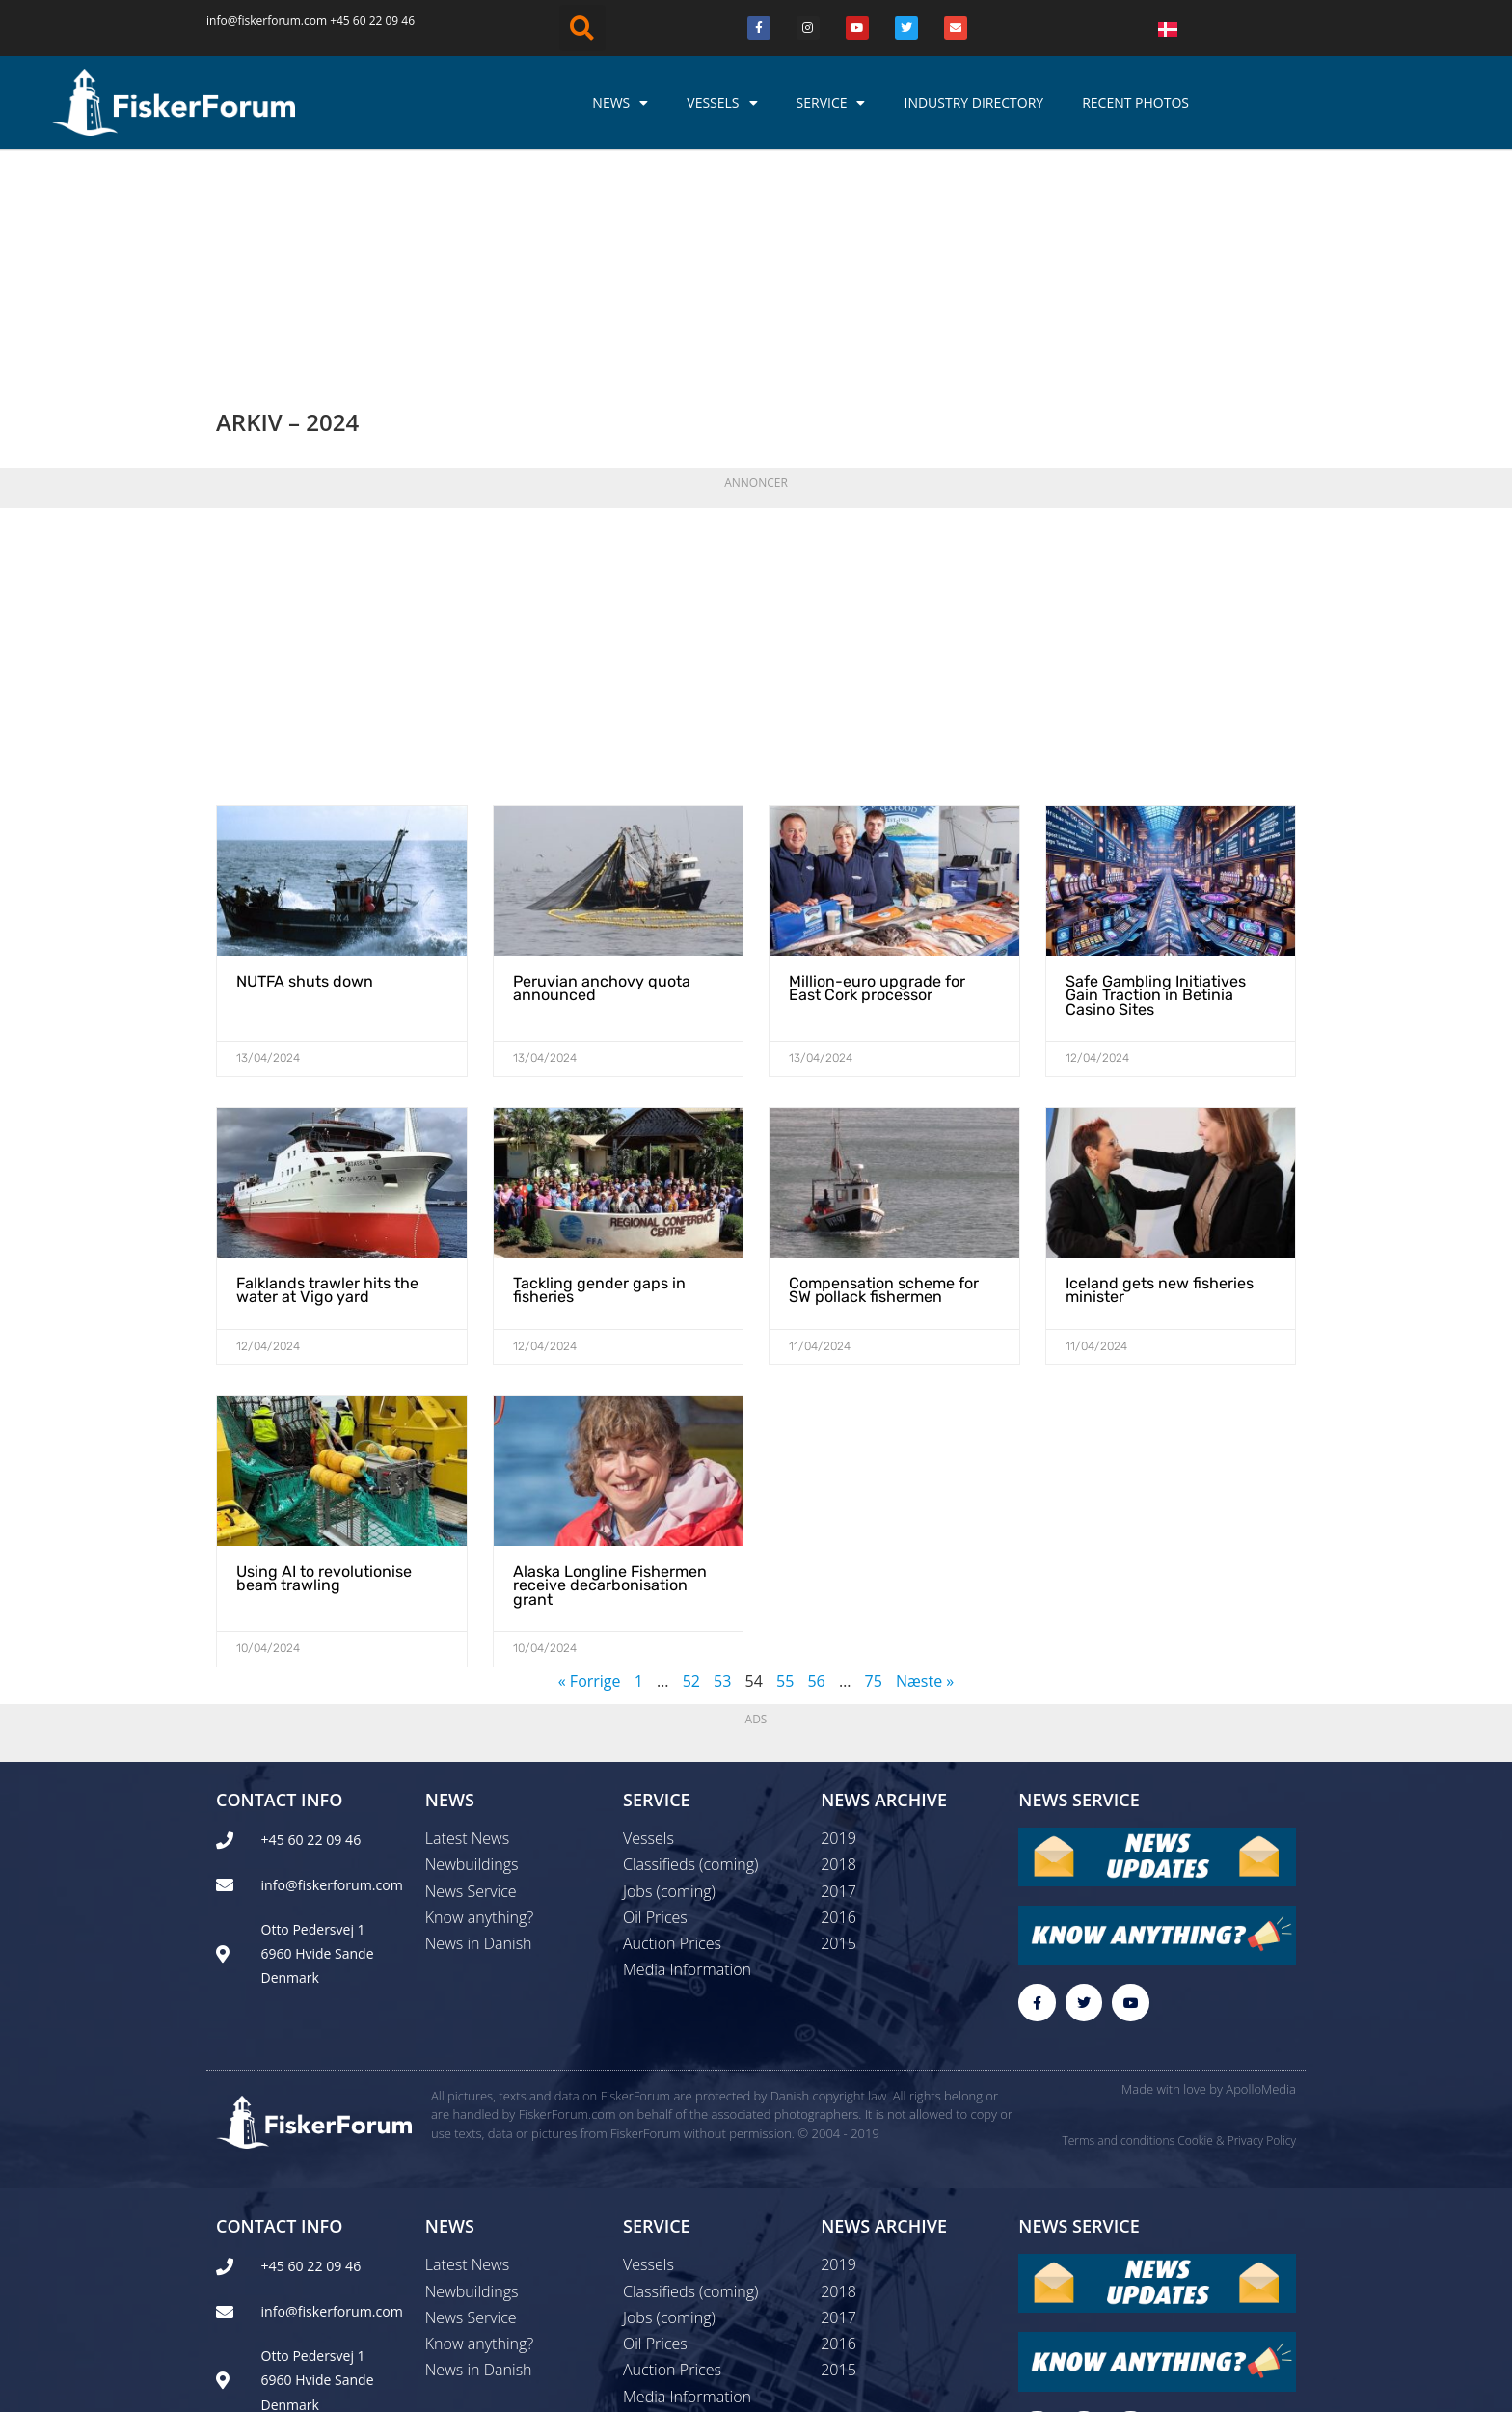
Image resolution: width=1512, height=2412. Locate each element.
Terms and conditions (1118, 1937)
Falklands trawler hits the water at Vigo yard (327, 1086)
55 (785, 1476)
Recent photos (1135, 103)
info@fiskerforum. (255, 21)
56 (815, 1476)
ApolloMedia (1261, 1885)
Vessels (722, 103)
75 (873, 1476)
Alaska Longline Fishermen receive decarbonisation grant (610, 1381)
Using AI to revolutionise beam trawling (324, 1374)
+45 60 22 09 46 (372, 21)
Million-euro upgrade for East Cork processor (877, 784)
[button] (582, 28)
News (620, 103)
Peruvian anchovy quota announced (601, 784)
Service (831, 103)
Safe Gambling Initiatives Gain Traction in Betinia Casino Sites (1156, 792)
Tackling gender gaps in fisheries (599, 1086)
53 (722, 1476)
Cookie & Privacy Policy (1236, 1937)
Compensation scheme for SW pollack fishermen (884, 1086)
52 (691, 1476)
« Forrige (589, 1476)
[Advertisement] (756, 447)
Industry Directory (973, 103)
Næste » (925, 1476)
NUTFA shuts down (304, 778)
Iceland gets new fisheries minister (1160, 1086)
